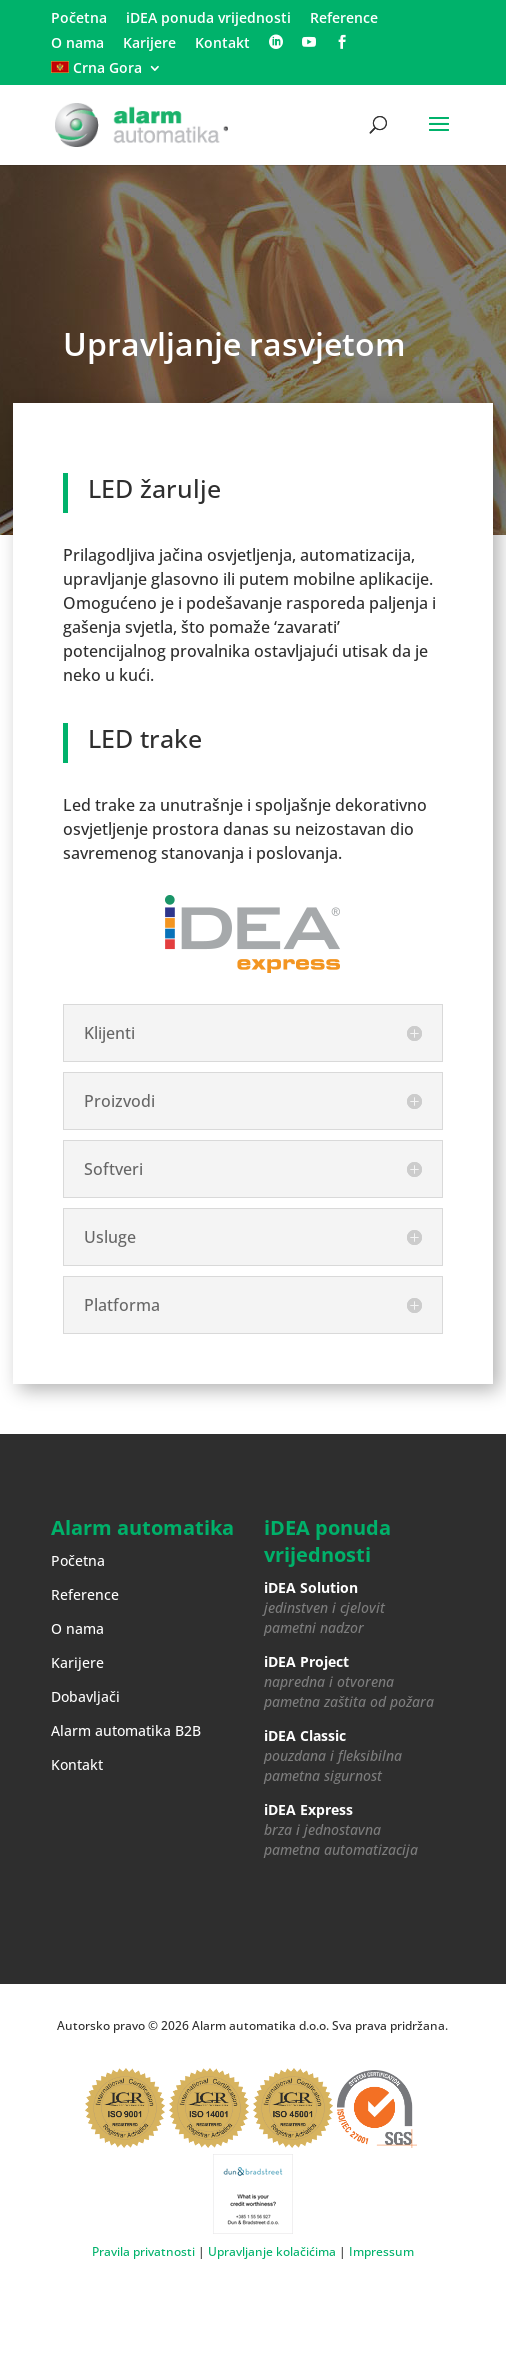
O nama (77, 44)
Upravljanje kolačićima (272, 2251)
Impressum (381, 2251)
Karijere (149, 44)
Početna (79, 19)
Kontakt (222, 44)
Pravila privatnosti (143, 2251)
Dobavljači (85, 1696)
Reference (344, 19)
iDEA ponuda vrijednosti (208, 19)
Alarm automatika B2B (126, 1730)
